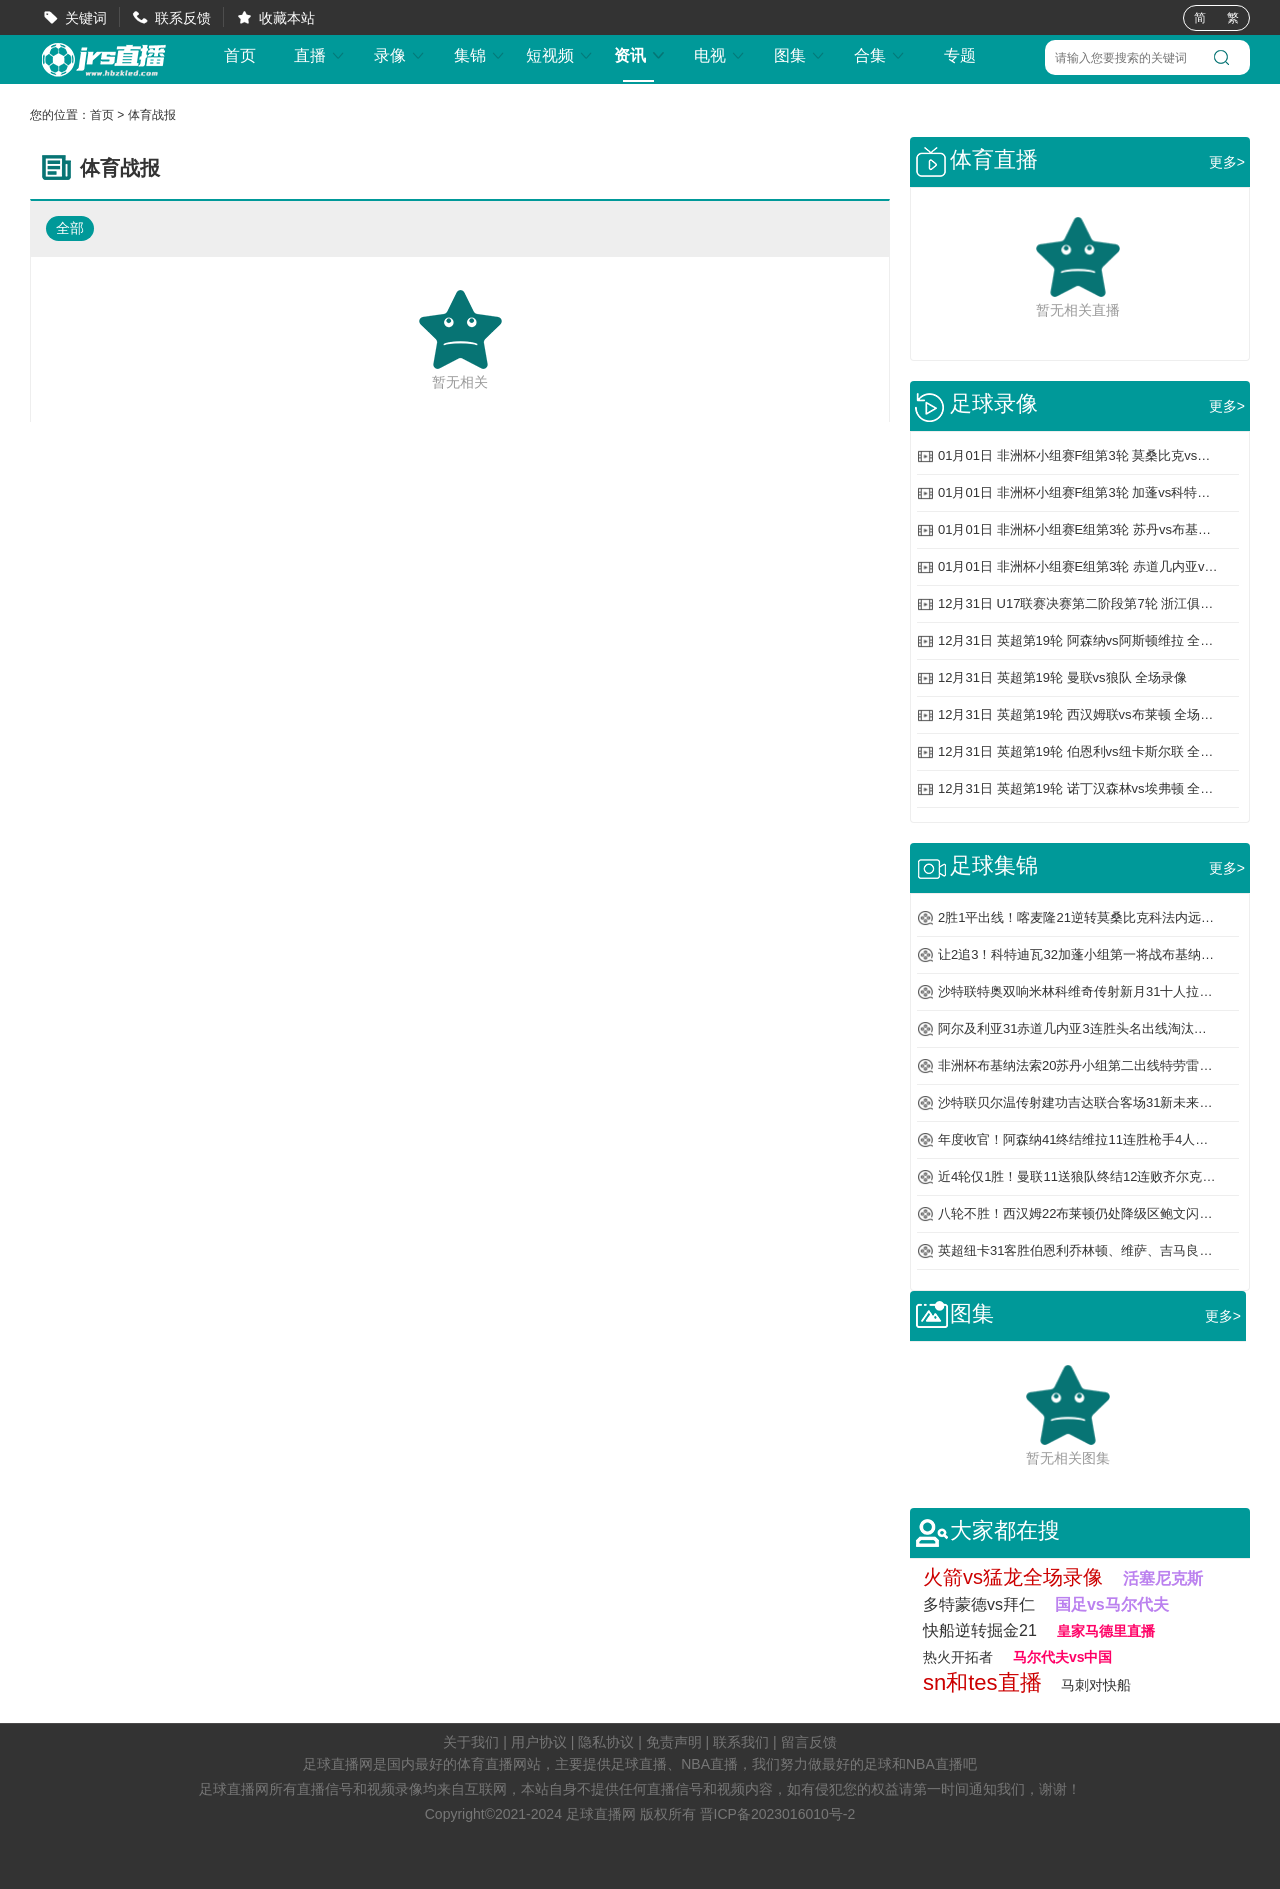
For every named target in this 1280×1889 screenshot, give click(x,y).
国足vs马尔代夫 (1112, 1604)
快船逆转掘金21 (980, 1630)
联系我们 (741, 1742)
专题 (960, 55)
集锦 (480, 55)
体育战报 (152, 115)
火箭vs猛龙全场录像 (1013, 1577)
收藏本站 (287, 18)
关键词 (86, 18)
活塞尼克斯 (1163, 1578)
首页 (240, 56)
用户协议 (539, 1742)
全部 (70, 228)
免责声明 (674, 1742)
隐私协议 (606, 1742)
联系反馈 (183, 18)
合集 (880, 55)
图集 (800, 55)
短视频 (560, 55)
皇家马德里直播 (1106, 1631)
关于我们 (471, 1742)
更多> (1227, 162)
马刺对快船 (1096, 1685)
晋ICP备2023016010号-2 (778, 1814)
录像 (400, 55)
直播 (320, 55)
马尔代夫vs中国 (1063, 1657)
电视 (720, 55)
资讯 (640, 55)
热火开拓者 (958, 1657)
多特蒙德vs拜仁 (979, 1604)
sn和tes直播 (982, 1682)
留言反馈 (809, 1742)
